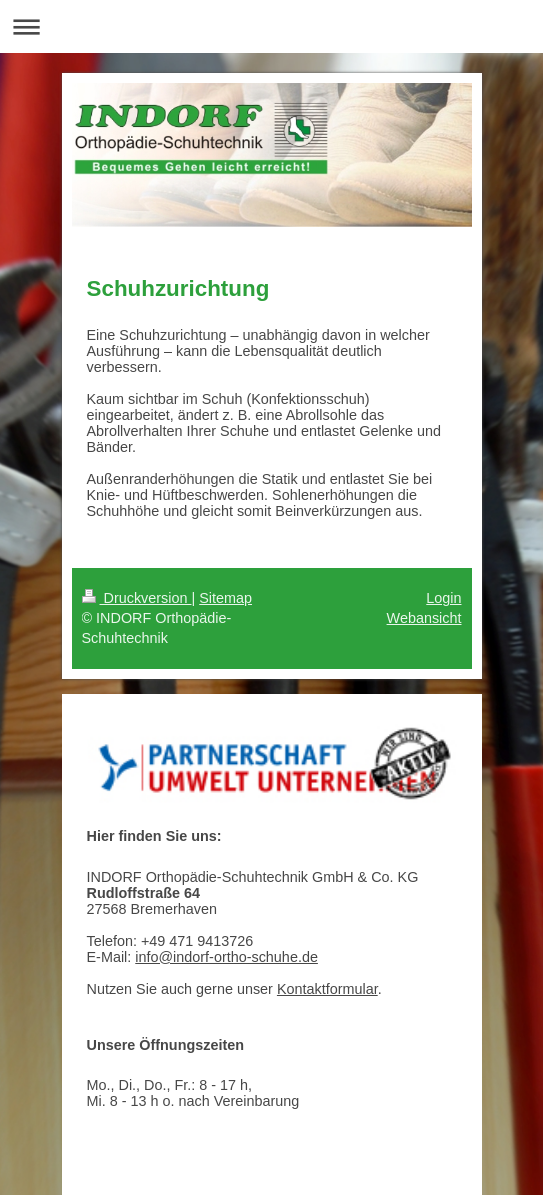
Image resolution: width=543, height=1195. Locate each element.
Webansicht (424, 618)
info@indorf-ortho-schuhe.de (226, 957)
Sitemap (225, 598)
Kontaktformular (327, 989)
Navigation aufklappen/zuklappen (271, 26)
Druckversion (137, 598)
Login (443, 598)
